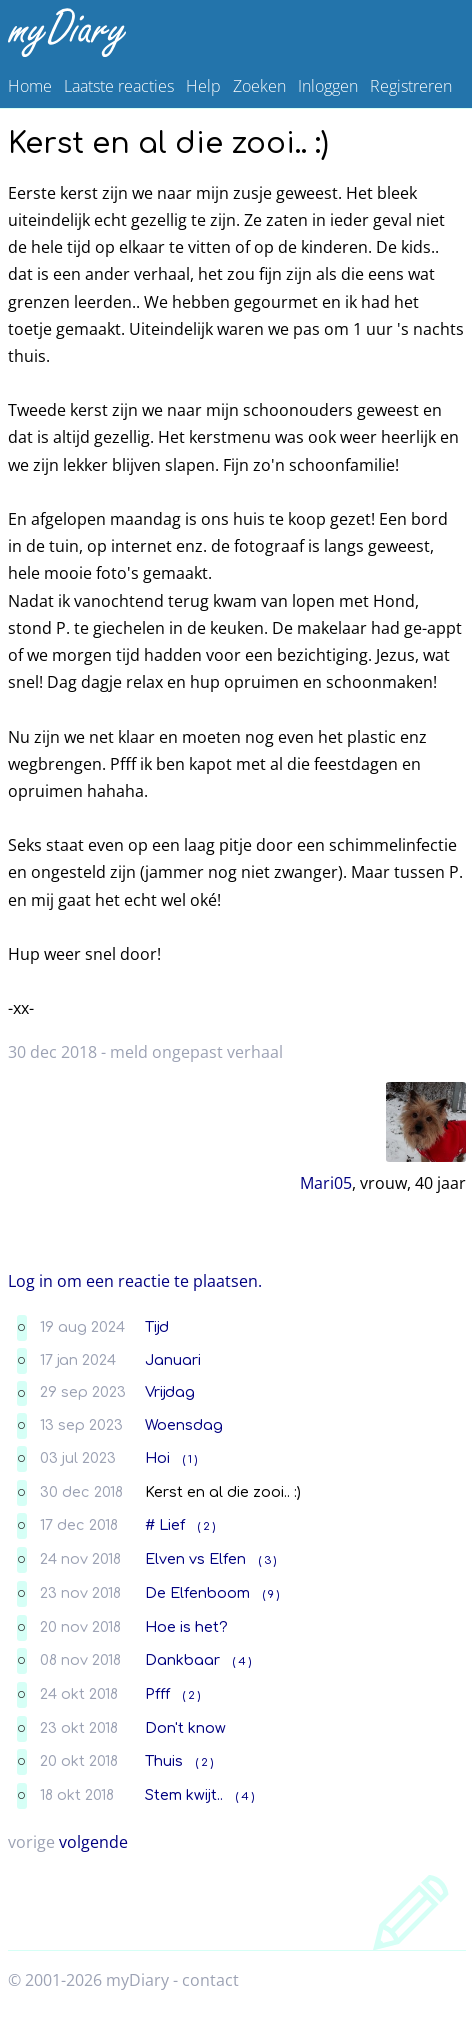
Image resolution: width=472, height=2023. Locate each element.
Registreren (411, 86)
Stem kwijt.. (184, 1795)
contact (210, 1980)
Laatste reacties (119, 86)
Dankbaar (182, 1660)
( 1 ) (190, 1459)
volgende (93, 1842)
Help (203, 86)
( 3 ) (267, 1560)
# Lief (165, 1525)
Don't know (185, 1728)
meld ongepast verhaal (196, 1052)
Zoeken (259, 86)
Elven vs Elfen (195, 1559)
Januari (173, 1360)
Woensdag (184, 1425)
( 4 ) (242, 1661)
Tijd (157, 1327)
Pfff (157, 1694)
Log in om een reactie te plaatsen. (135, 1281)
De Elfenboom (197, 1593)
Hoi (157, 1458)
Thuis (164, 1761)
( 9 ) (271, 1594)
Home (30, 86)
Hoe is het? (186, 1627)
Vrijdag (170, 1392)
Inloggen (328, 86)
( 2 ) (206, 1526)
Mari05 (326, 1183)
